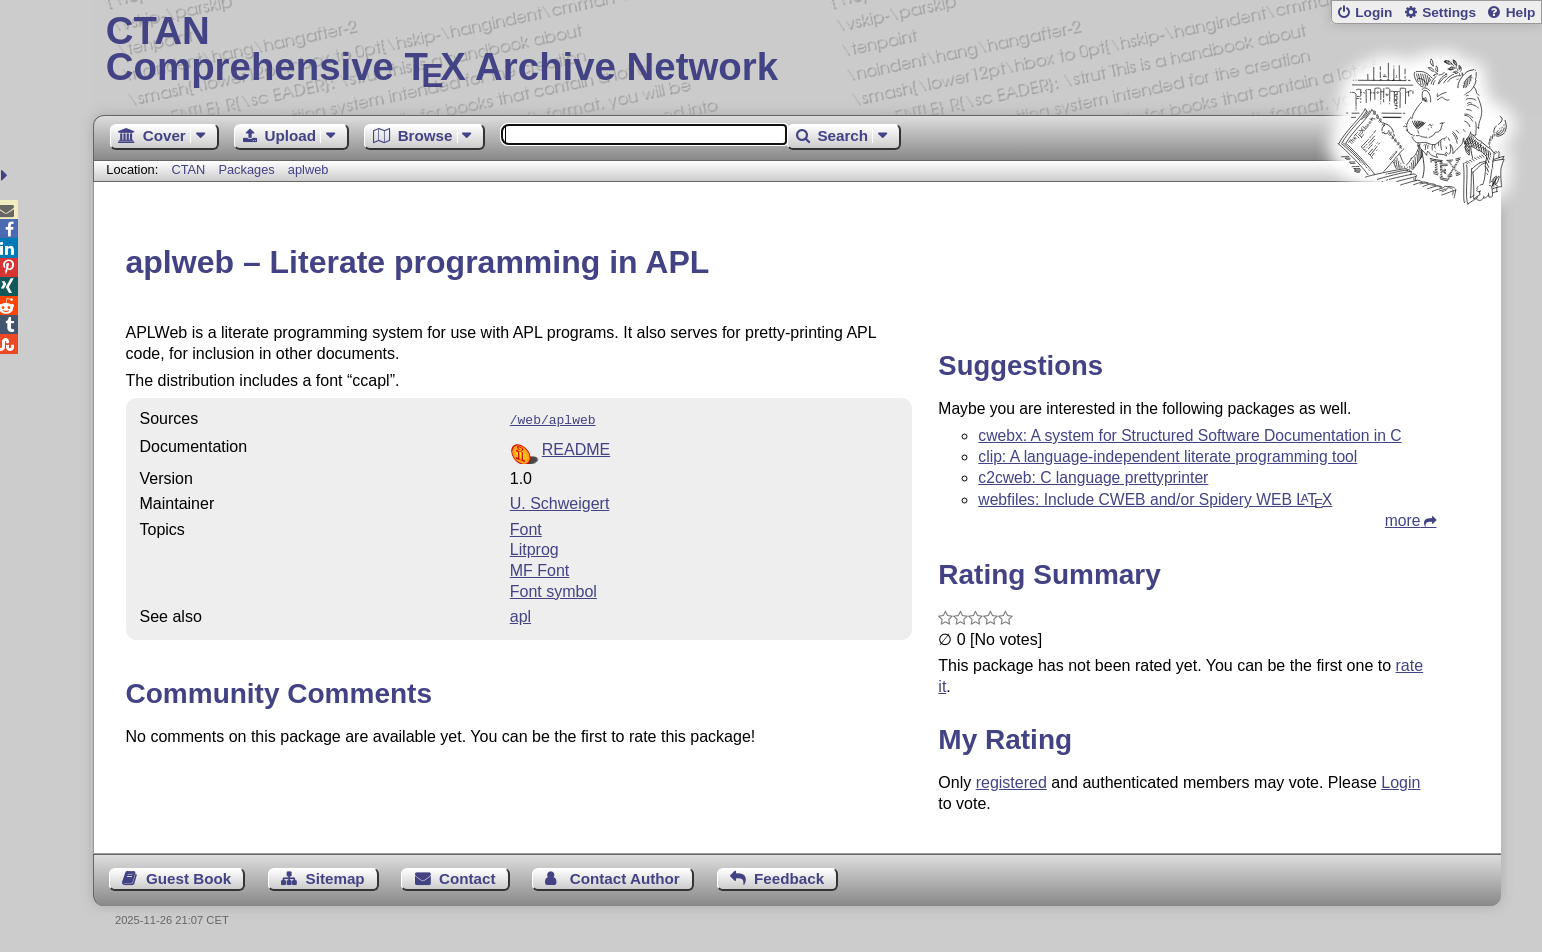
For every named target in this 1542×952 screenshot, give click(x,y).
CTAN (188, 169)
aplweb (308, 169)
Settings (1449, 12)
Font (526, 527)
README (576, 447)
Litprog (534, 547)
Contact (467, 878)
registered (1011, 782)
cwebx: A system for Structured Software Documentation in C (1189, 435)
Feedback (789, 878)
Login (1373, 12)
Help (1521, 12)
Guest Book (188, 878)
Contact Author (625, 878)
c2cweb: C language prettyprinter (1093, 477)
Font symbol (553, 589)
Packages (248, 169)
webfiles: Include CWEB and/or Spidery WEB (1155, 499)
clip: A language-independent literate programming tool (1167, 456)
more (1403, 520)
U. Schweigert (560, 501)
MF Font (540, 568)
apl (520, 614)
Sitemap (335, 878)
